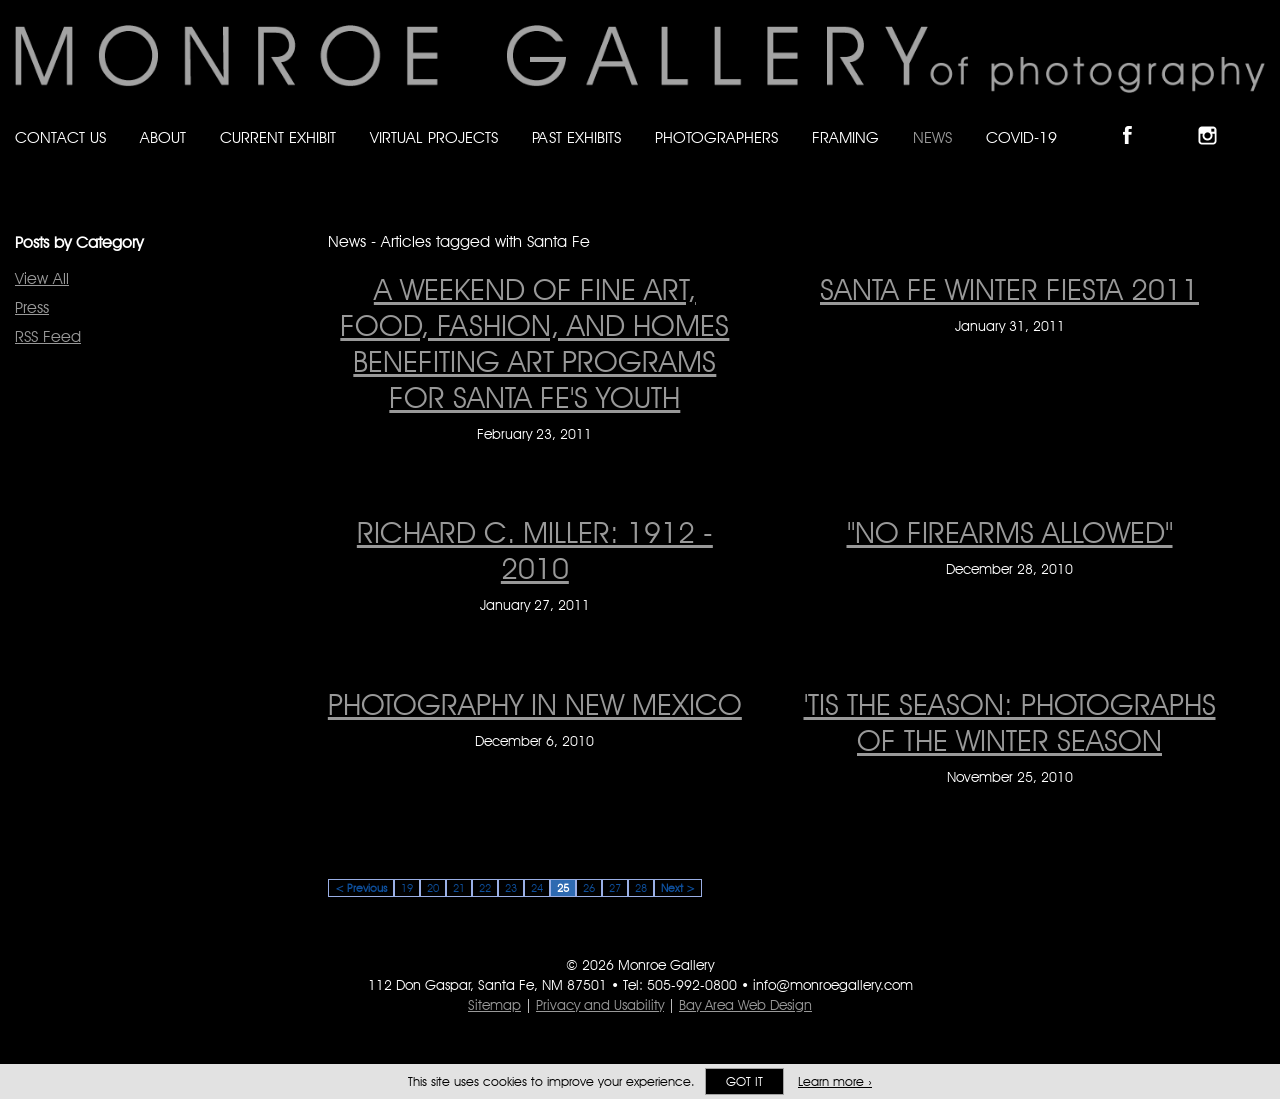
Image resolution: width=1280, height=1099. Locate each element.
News (932, 137)
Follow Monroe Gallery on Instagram (1216, 118)
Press (32, 307)
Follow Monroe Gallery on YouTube (1256, 118)
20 (433, 888)
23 (511, 888)
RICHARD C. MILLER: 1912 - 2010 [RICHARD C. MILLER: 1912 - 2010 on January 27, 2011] (535, 550)
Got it (744, 1081)
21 (459, 888)
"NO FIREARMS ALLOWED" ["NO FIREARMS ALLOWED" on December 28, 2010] (1010, 532)
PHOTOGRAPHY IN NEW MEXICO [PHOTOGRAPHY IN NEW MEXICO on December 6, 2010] (535, 704)
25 (563, 888)
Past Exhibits (576, 137)
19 (407, 888)
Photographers (716, 137)
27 (615, 888)
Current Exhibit (278, 137)
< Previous (361, 888)
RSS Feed (48, 336)
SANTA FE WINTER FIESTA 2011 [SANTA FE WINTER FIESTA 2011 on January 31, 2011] (1009, 289)
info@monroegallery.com (833, 985)
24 (537, 888)
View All (42, 278)
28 (641, 888)
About (163, 137)
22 (485, 888)
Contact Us (60, 137)
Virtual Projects (434, 137)
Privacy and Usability (600, 1005)
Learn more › (835, 1081)
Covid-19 (1021, 137)
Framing (845, 137)
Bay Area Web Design (745, 1005)
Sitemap (494, 1005)
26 (589, 888)
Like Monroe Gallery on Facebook (1136, 118)
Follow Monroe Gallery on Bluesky (1177, 118)
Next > (678, 888)
